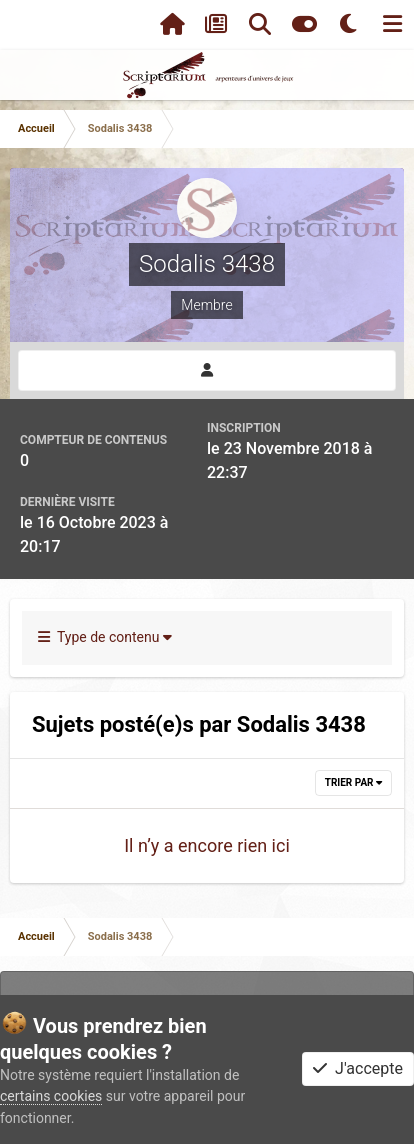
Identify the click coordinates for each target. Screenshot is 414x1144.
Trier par (353, 782)
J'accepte (358, 1068)
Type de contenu (105, 637)
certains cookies (51, 1096)
